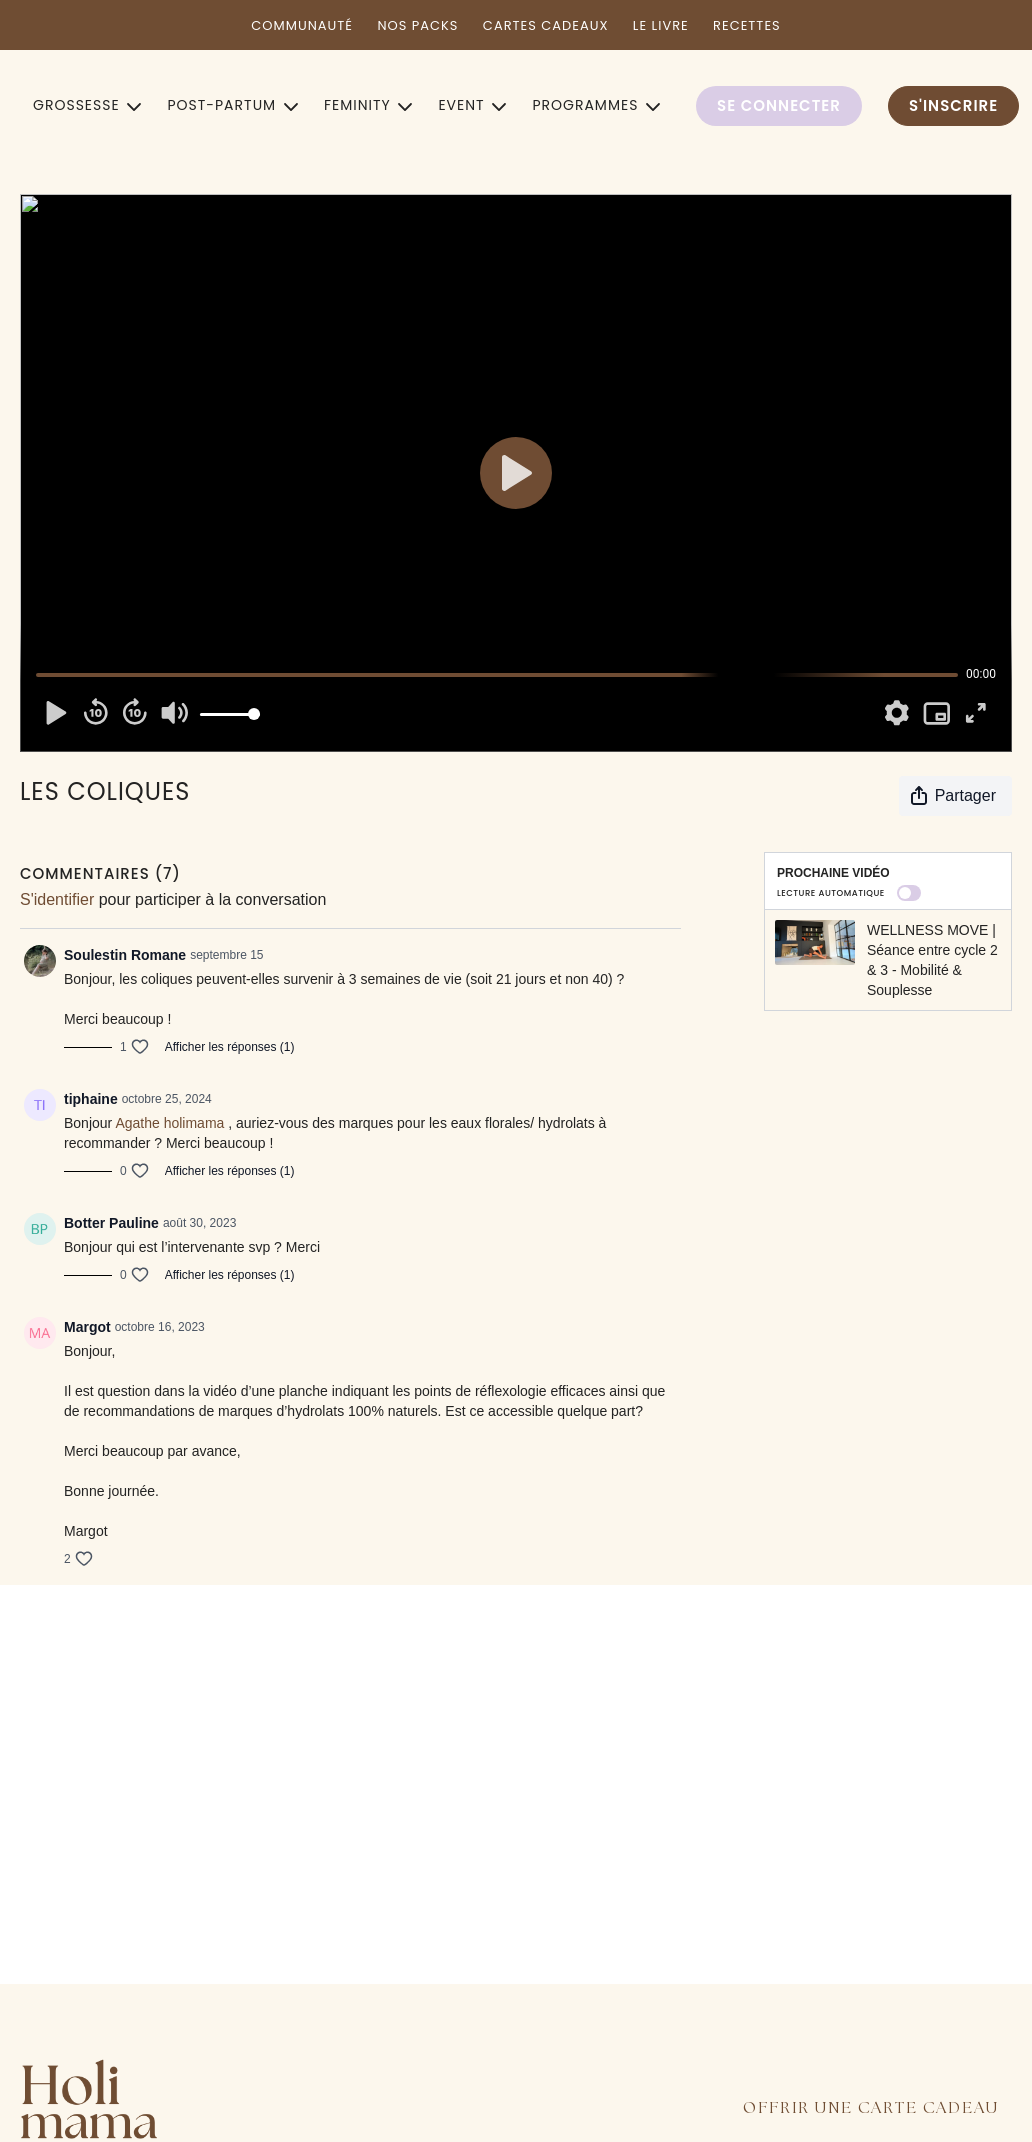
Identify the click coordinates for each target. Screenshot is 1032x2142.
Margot (87, 1327)
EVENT (472, 105)
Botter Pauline (111, 1223)
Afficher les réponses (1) (230, 1047)
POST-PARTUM (232, 105)
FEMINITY (368, 105)
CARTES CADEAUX (546, 25)
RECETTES (747, 25)
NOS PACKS (417, 25)
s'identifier (57, 899)
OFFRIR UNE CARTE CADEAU (871, 2108)
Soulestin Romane (125, 955)
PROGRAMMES (596, 105)
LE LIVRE (661, 25)
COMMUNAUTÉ (302, 25)
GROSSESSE (87, 105)
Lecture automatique (849, 893)
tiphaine (91, 1099)
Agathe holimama (169, 1123)
